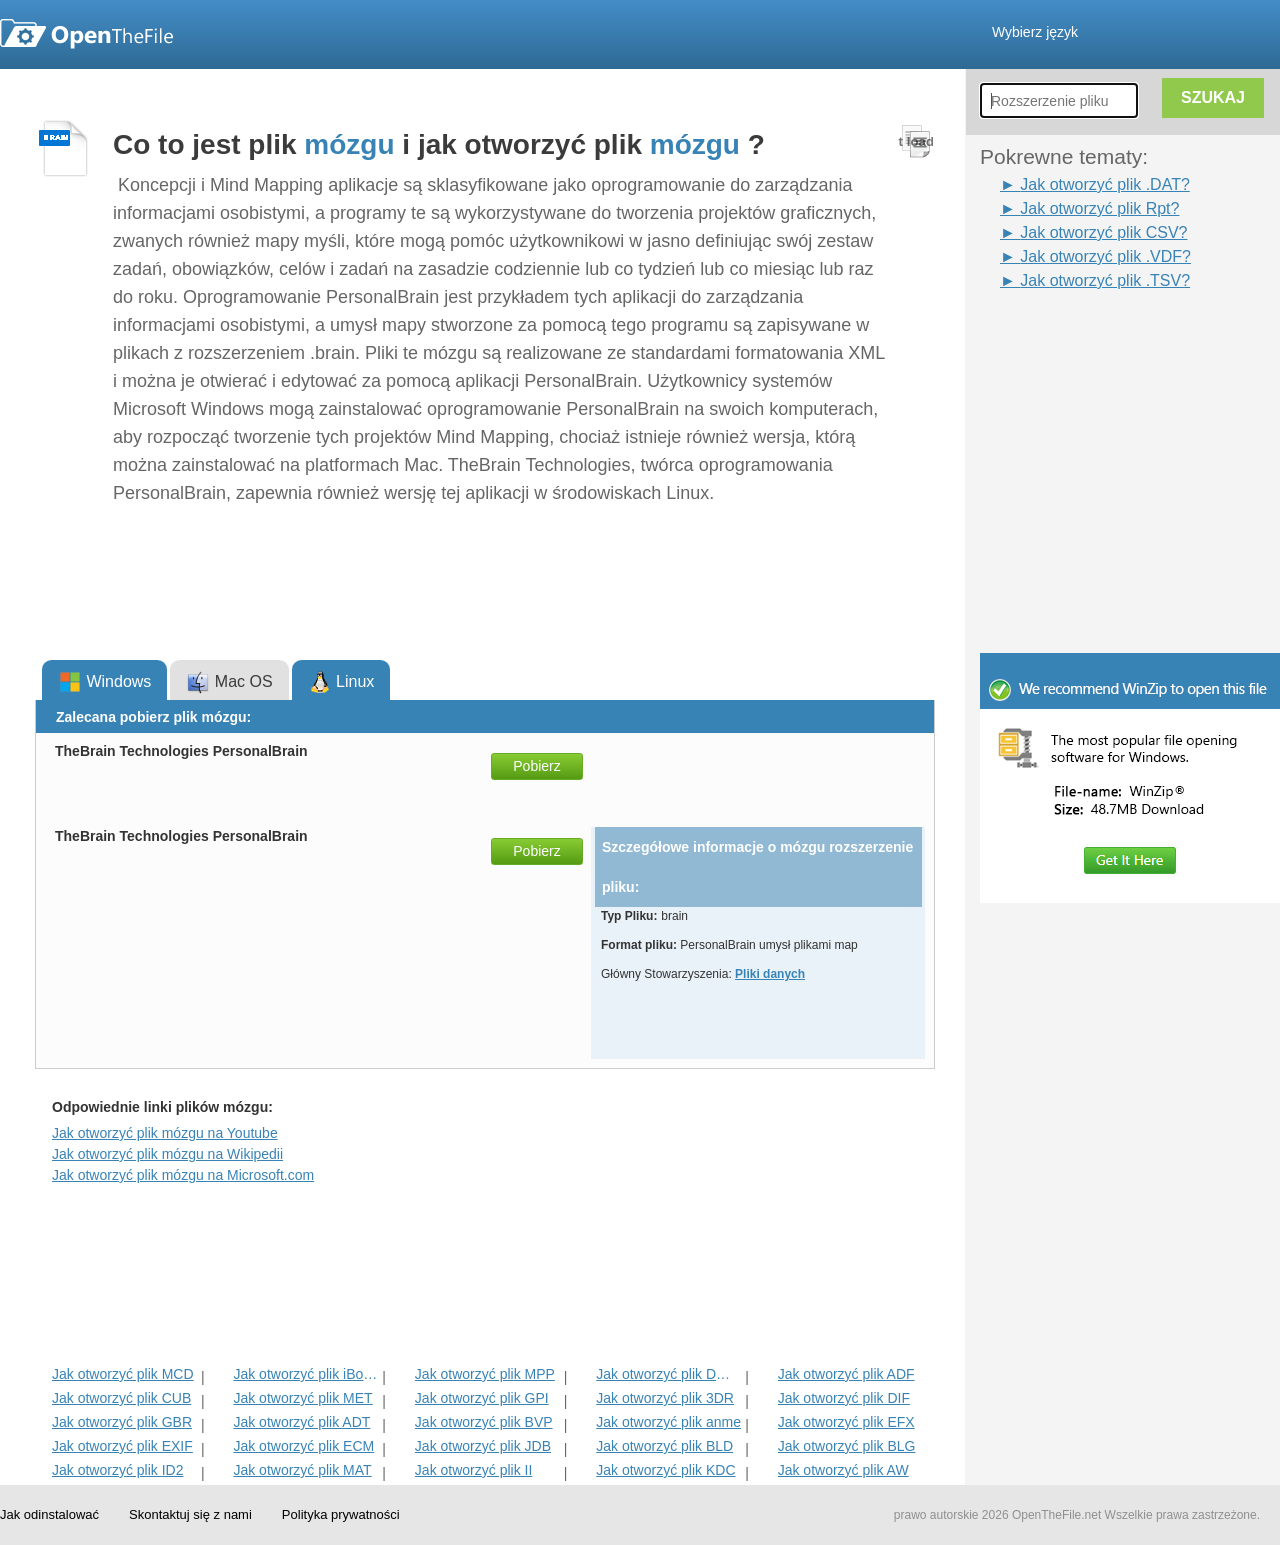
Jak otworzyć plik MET (302, 1398)
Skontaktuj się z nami (190, 1514)
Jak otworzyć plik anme (668, 1422)
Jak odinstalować (49, 1514)
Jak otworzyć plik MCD (123, 1374)
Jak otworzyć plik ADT (301, 1422)
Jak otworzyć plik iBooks (305, 1374)
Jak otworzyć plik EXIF (122, 1446)
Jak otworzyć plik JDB (483, 1446)
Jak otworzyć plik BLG (847, 1446)
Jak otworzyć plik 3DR (665, 1398)
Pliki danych (770, 974)
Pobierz (536, 766)
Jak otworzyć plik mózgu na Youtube (165, 1133)
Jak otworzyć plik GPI (482, 1398)
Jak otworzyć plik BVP (484, 1422)
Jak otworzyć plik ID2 (117, 1470)
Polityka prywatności (341, 1514)
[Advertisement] (1100, 338)
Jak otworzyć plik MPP (485, 1374)
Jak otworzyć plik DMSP (668, 1374)
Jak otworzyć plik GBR (122, 1422)
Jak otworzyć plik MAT (302, 1470)
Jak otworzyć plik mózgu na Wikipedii (167, 1154)
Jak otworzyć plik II (473, 1470)
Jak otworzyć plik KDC (665, 1470)
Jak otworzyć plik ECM (303, 1446)
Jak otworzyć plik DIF (844, 1398)
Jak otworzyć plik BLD (664, 1446)
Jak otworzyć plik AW (843, 1470)
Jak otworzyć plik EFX (846, 1422)
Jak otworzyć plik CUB (121, 1398)
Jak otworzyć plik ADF (846, 1374)
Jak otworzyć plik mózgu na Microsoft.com (183, 1175)
